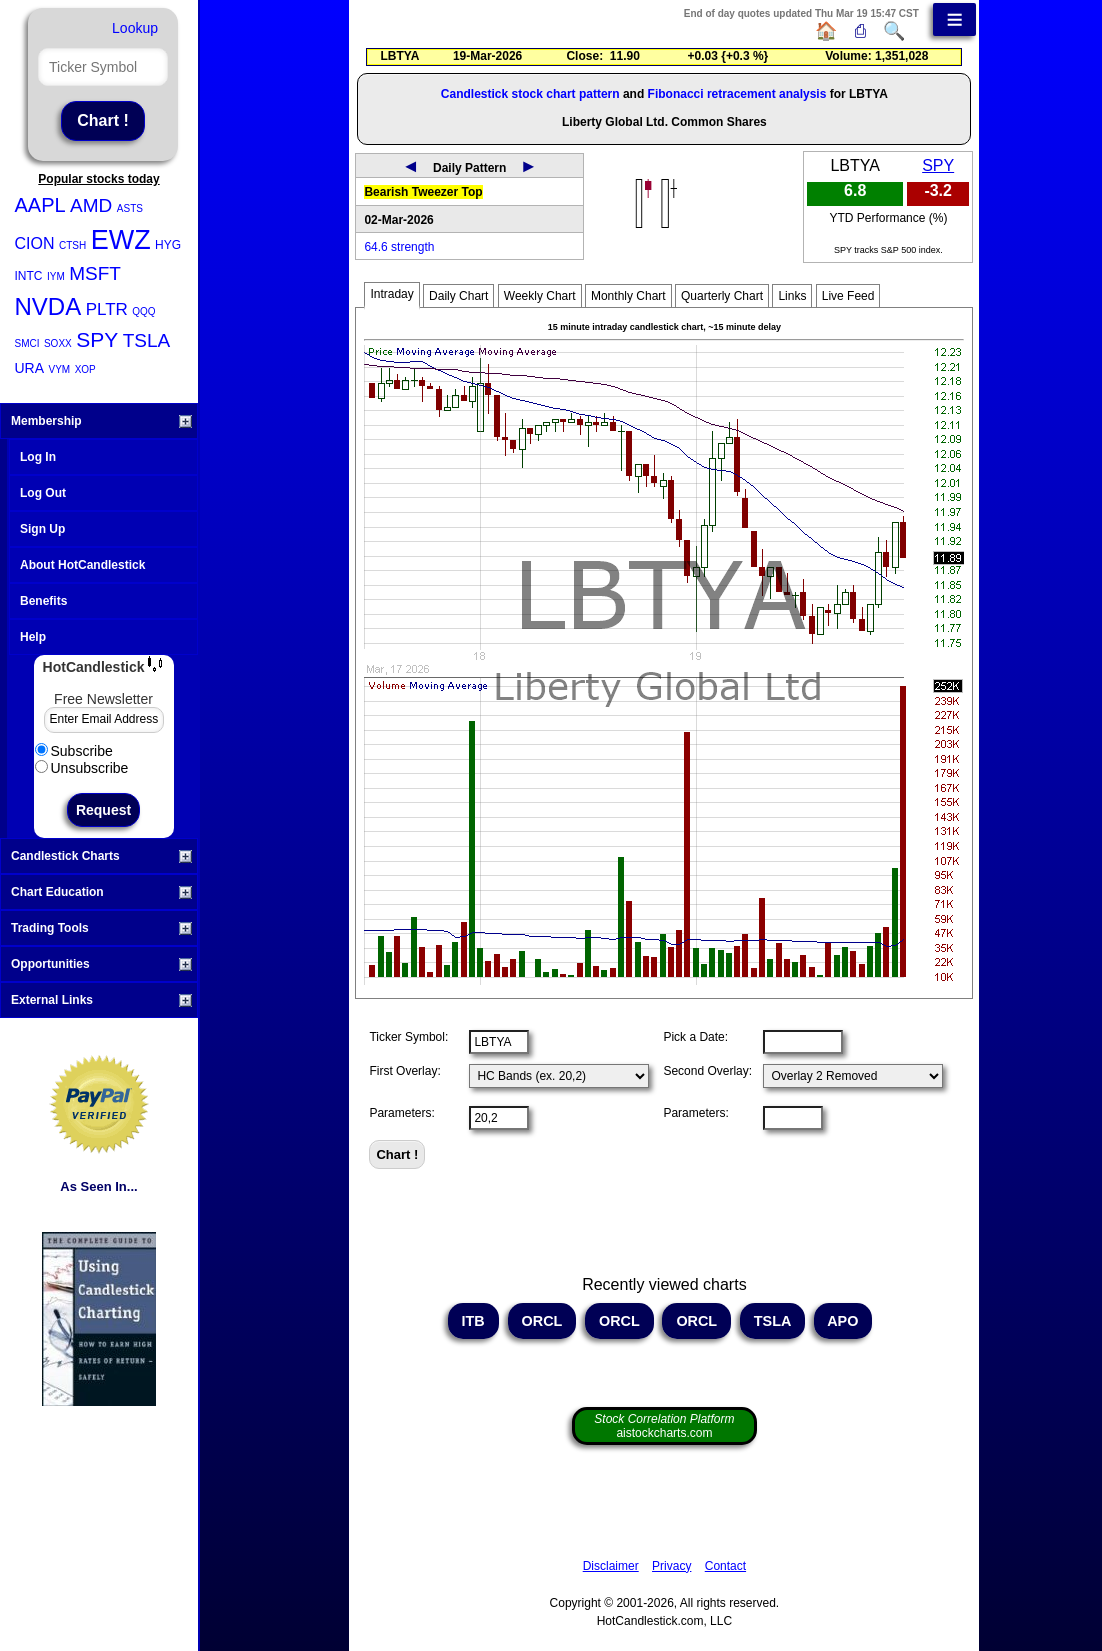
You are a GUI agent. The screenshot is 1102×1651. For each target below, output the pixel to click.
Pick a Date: (695, 1037)
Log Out (43, 493)
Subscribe (74, 751)
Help (33, 637)
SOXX (58, 343)
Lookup (135, 28)
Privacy (671, 1566)
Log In (38, 457)
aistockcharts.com (664, 1426)
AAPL (40, 205)
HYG (168, 245)
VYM (60, 369)
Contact (725, 1566)
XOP (85, 369)
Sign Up (42, 529)
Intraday (391, 294)
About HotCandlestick (82, 565)
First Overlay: (404, 1071)
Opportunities (101, 964)
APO (843, 1321)
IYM (56, 276)
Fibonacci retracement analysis (737, 94)
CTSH (72, 245)
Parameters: (401, 1113)
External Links (101, 1000)
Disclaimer (611, 1566)
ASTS (130, 208)
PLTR (107, 309)
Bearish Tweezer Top (423, 192)
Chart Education (101, 892)
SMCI (27, 343)
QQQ (143, 311)
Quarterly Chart (722, 296)
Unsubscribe (82, 768)
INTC (29, 276)
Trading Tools (101, 928)
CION (35, 243)
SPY (97, 339)
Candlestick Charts (101, 856)
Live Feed (848, 296)
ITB (473, 1321)
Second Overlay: (707, 1071)
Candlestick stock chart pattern (530, 94)
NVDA (48, 306)
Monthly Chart (628, 296)
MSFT (95, 273)
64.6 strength (399, 247)
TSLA (147, 340)
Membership (101, 421)
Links (792, 296)
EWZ (121, 240)
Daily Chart (458, 296)
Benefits (43, 601)
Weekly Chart (540, 296)
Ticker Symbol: (408, 1037)
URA (30, 368)
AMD (91, 205)
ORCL (542, 1321)
